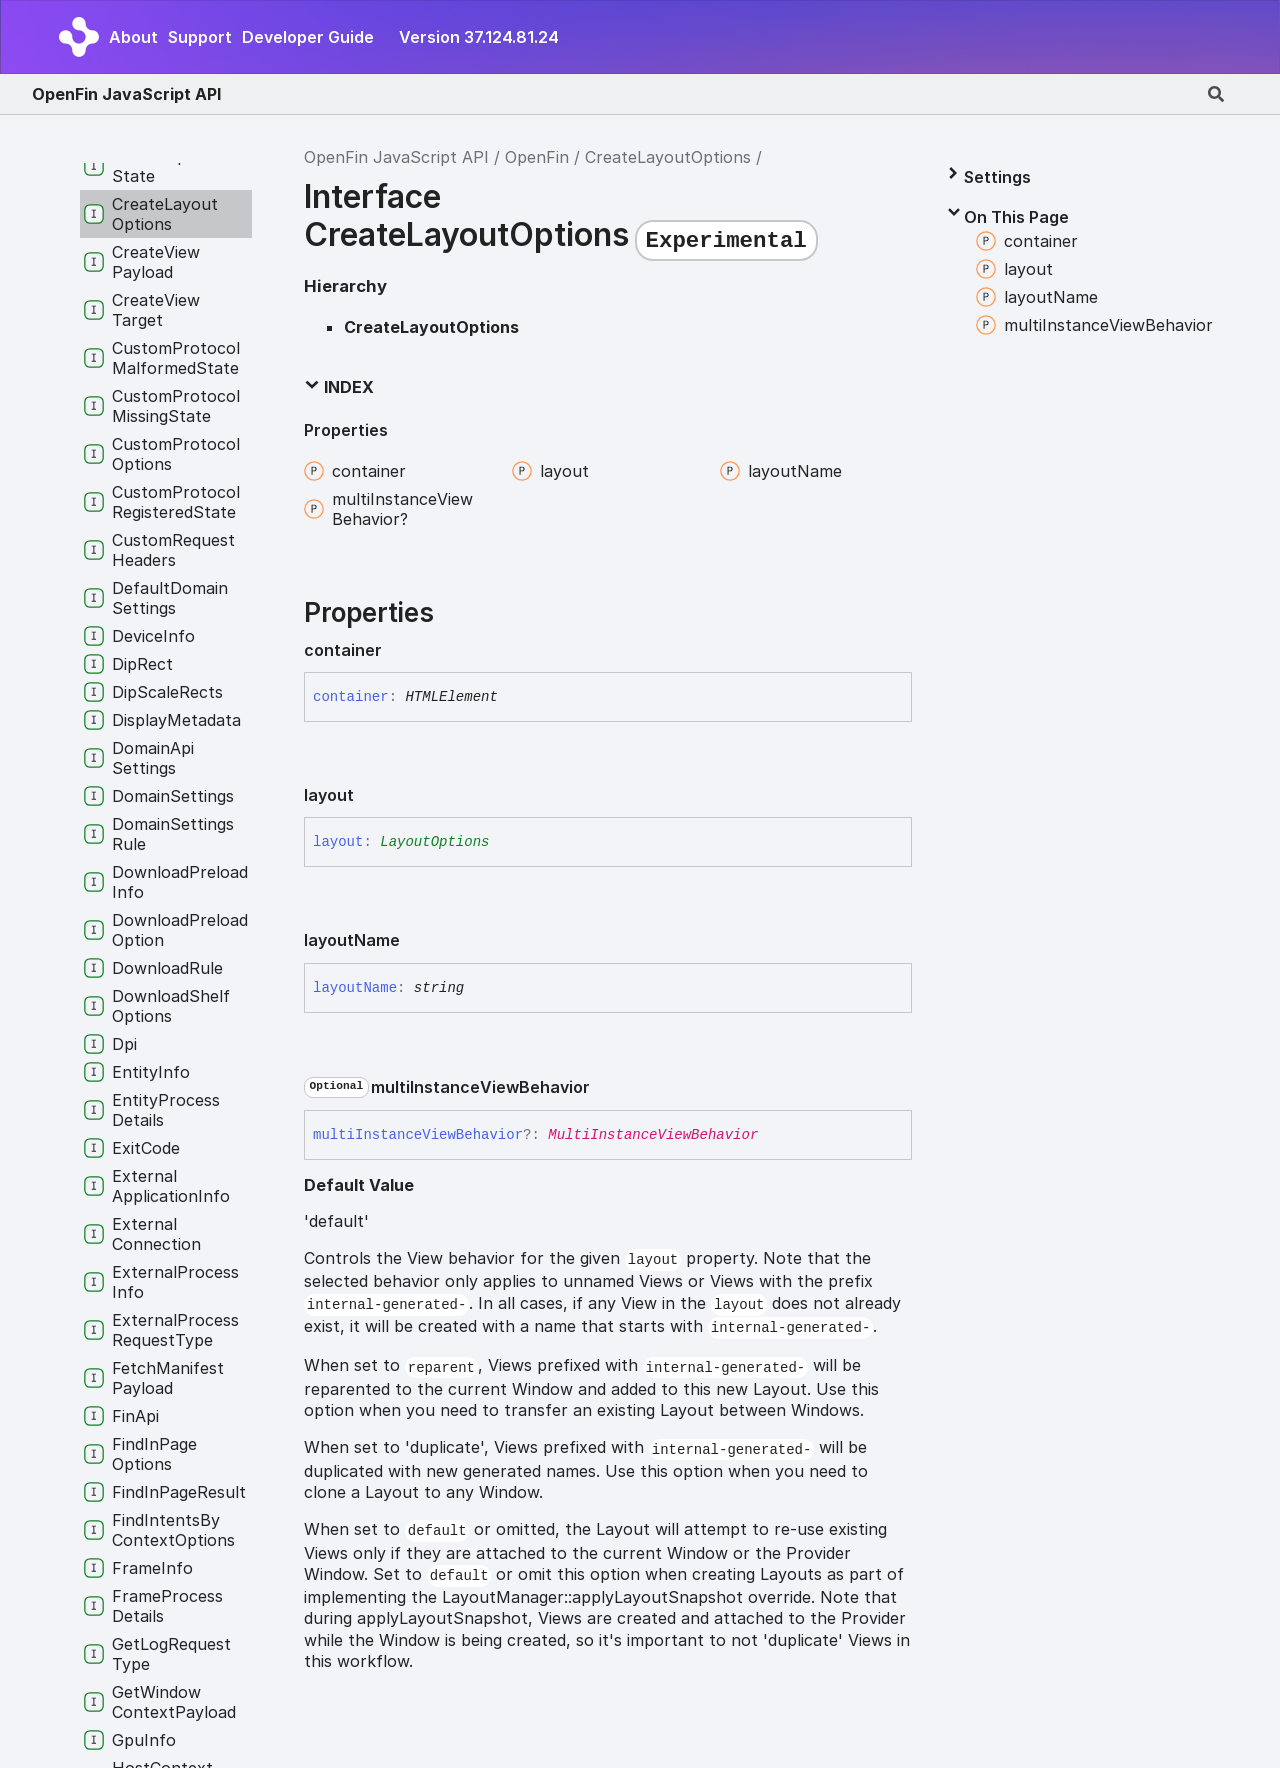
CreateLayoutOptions (668, 157)
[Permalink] (398, 651)
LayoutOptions (434, 842)
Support (200, 37)
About (133, 37)
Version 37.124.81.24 (479, 37)
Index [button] (339, 387)
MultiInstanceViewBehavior (653, 1135)
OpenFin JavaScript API (126, 94)
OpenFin (537, 157)
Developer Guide (308, 37)
